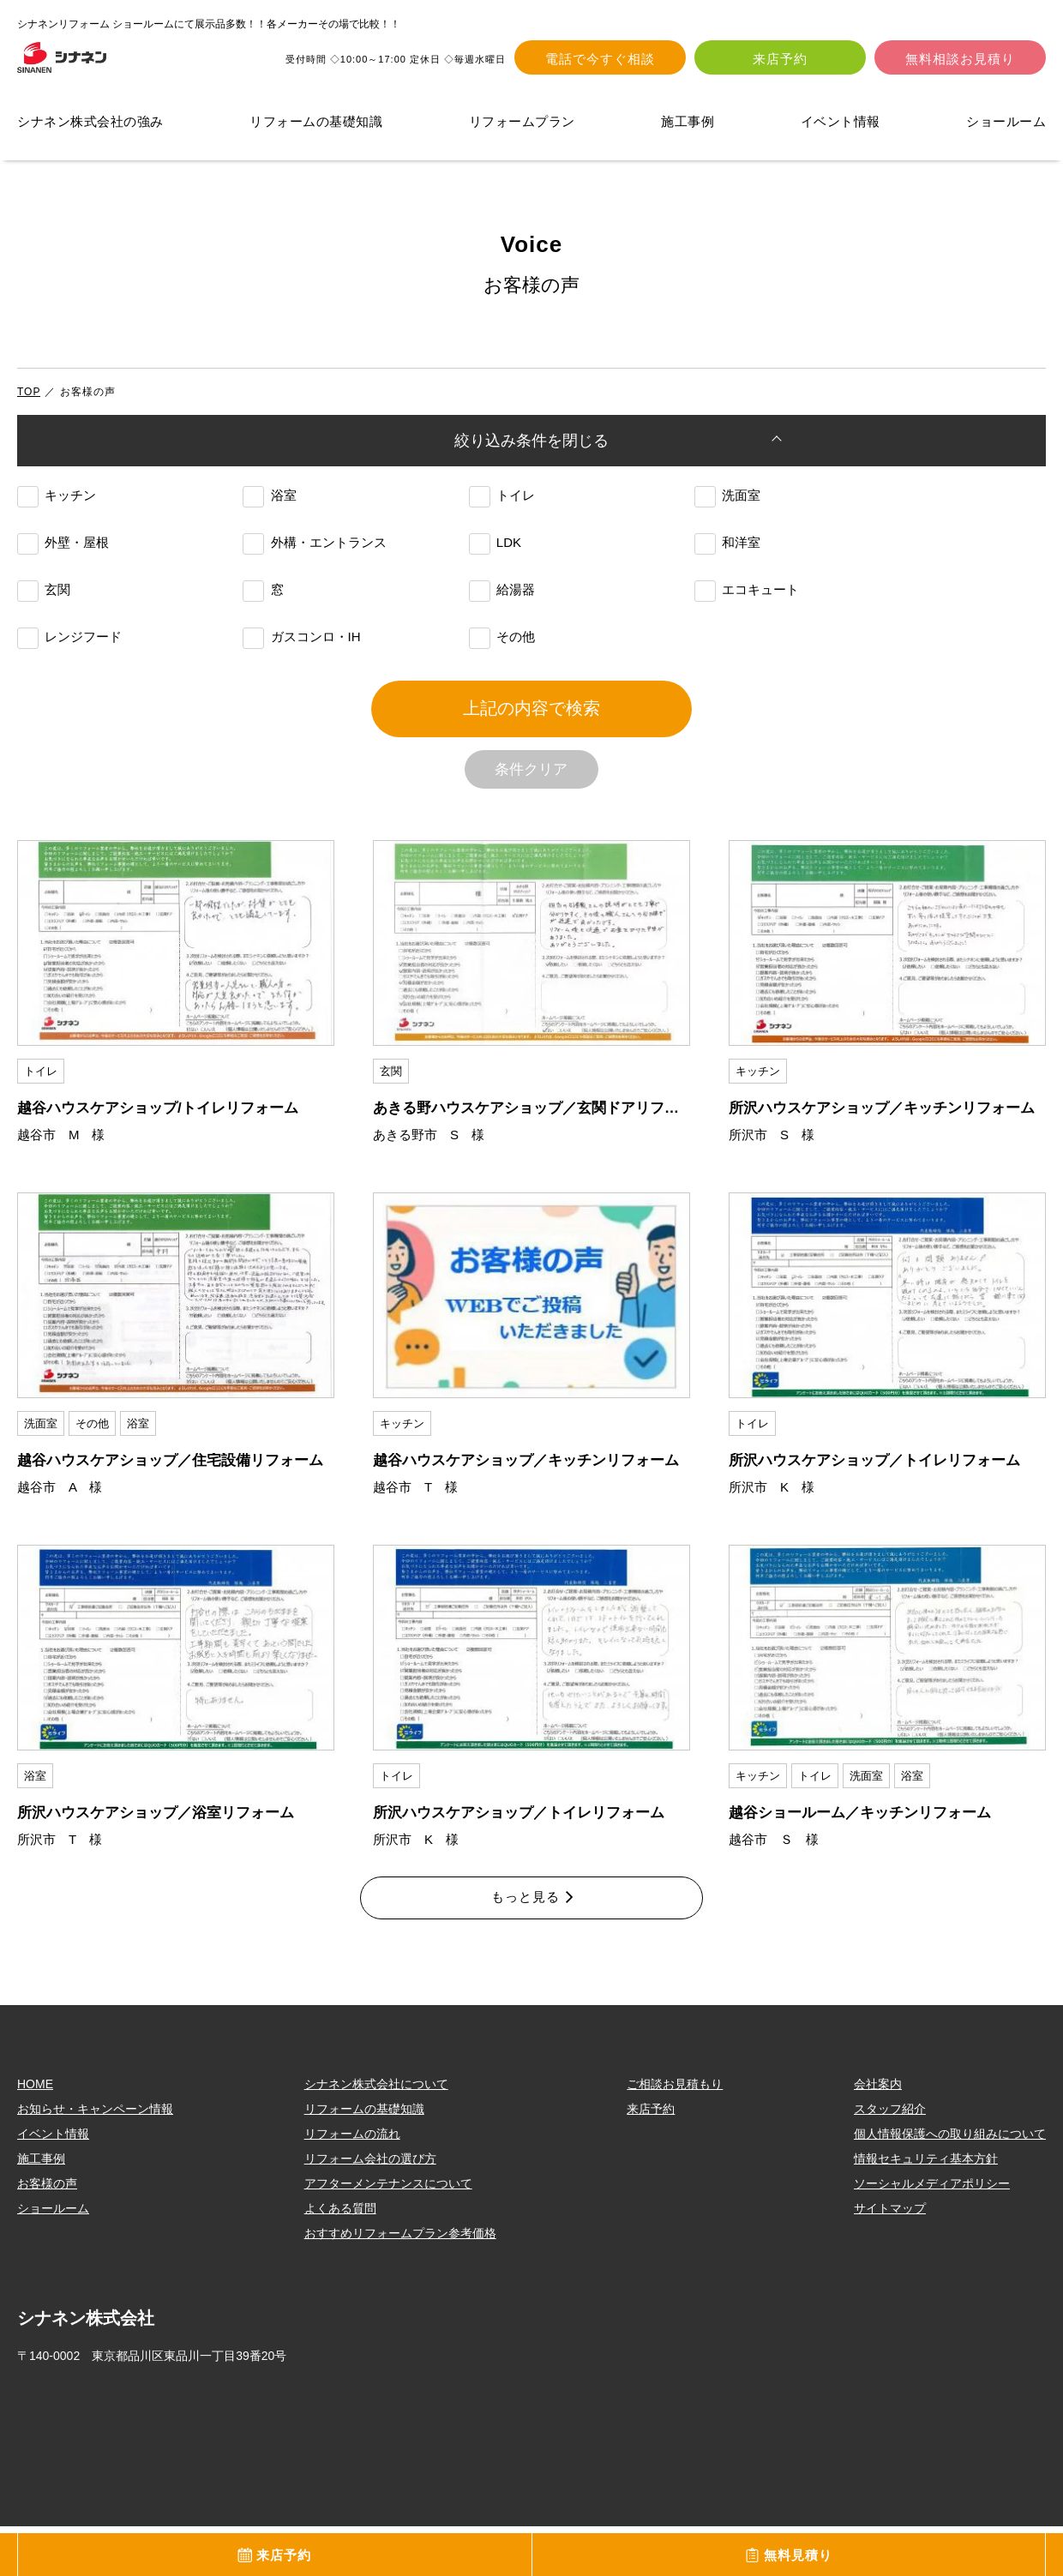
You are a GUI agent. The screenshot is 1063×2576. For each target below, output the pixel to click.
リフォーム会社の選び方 (370, 2208)
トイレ (502, 508)
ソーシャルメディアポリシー (932, 2233)
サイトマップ (890, 2258)
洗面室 (727, 508)
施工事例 (687, 124)
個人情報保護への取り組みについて (950, 2183)
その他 (502, 650)
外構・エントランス (314, 556)
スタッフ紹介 (890, 2158)
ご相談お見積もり (675, 2134)
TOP (28, 395)
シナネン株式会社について (376, 2134)
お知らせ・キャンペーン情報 (95, 2158)
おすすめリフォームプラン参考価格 (400, 2283)
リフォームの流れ (352, 2183)
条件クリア (531, 810)
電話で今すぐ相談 (600, 60)
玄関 (43, 603)
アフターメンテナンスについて (388, 2233)
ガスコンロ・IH (301, 650)
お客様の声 (47, 2233)
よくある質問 (340, 2258)
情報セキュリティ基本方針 (926, 2208)
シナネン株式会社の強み (90, 124)
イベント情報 (840, 124)
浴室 (269, 508)
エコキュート (746, 603)
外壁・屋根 (63, 556)
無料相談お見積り (960, 60)
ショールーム (1006, 124)
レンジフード (69, 650)
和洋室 (727, 556)
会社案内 (878, 2134)
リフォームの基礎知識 (315, 124)
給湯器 (502, 603)
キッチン (56, 508)
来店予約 (780, 60)
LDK (495, 556)
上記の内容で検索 (531, 735)
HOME (35, 2134)
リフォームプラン (522, 124)
